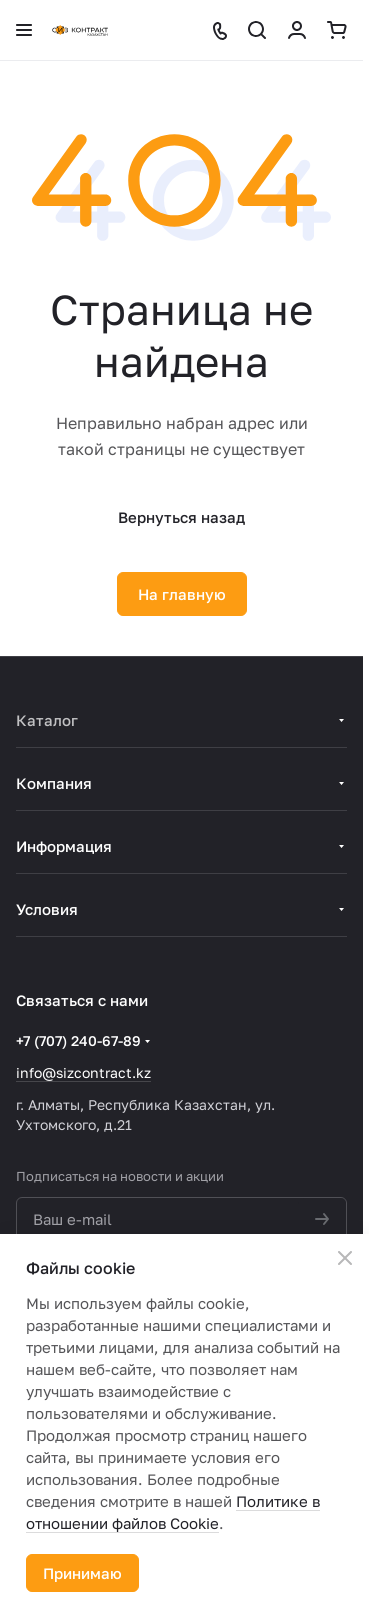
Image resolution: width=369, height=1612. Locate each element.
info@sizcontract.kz (83, 1072)
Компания (54, 783)
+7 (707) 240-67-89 (78, 1040)
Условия (47, 909)
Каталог (47, 720)
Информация (64, 846)
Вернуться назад (181, 517)
